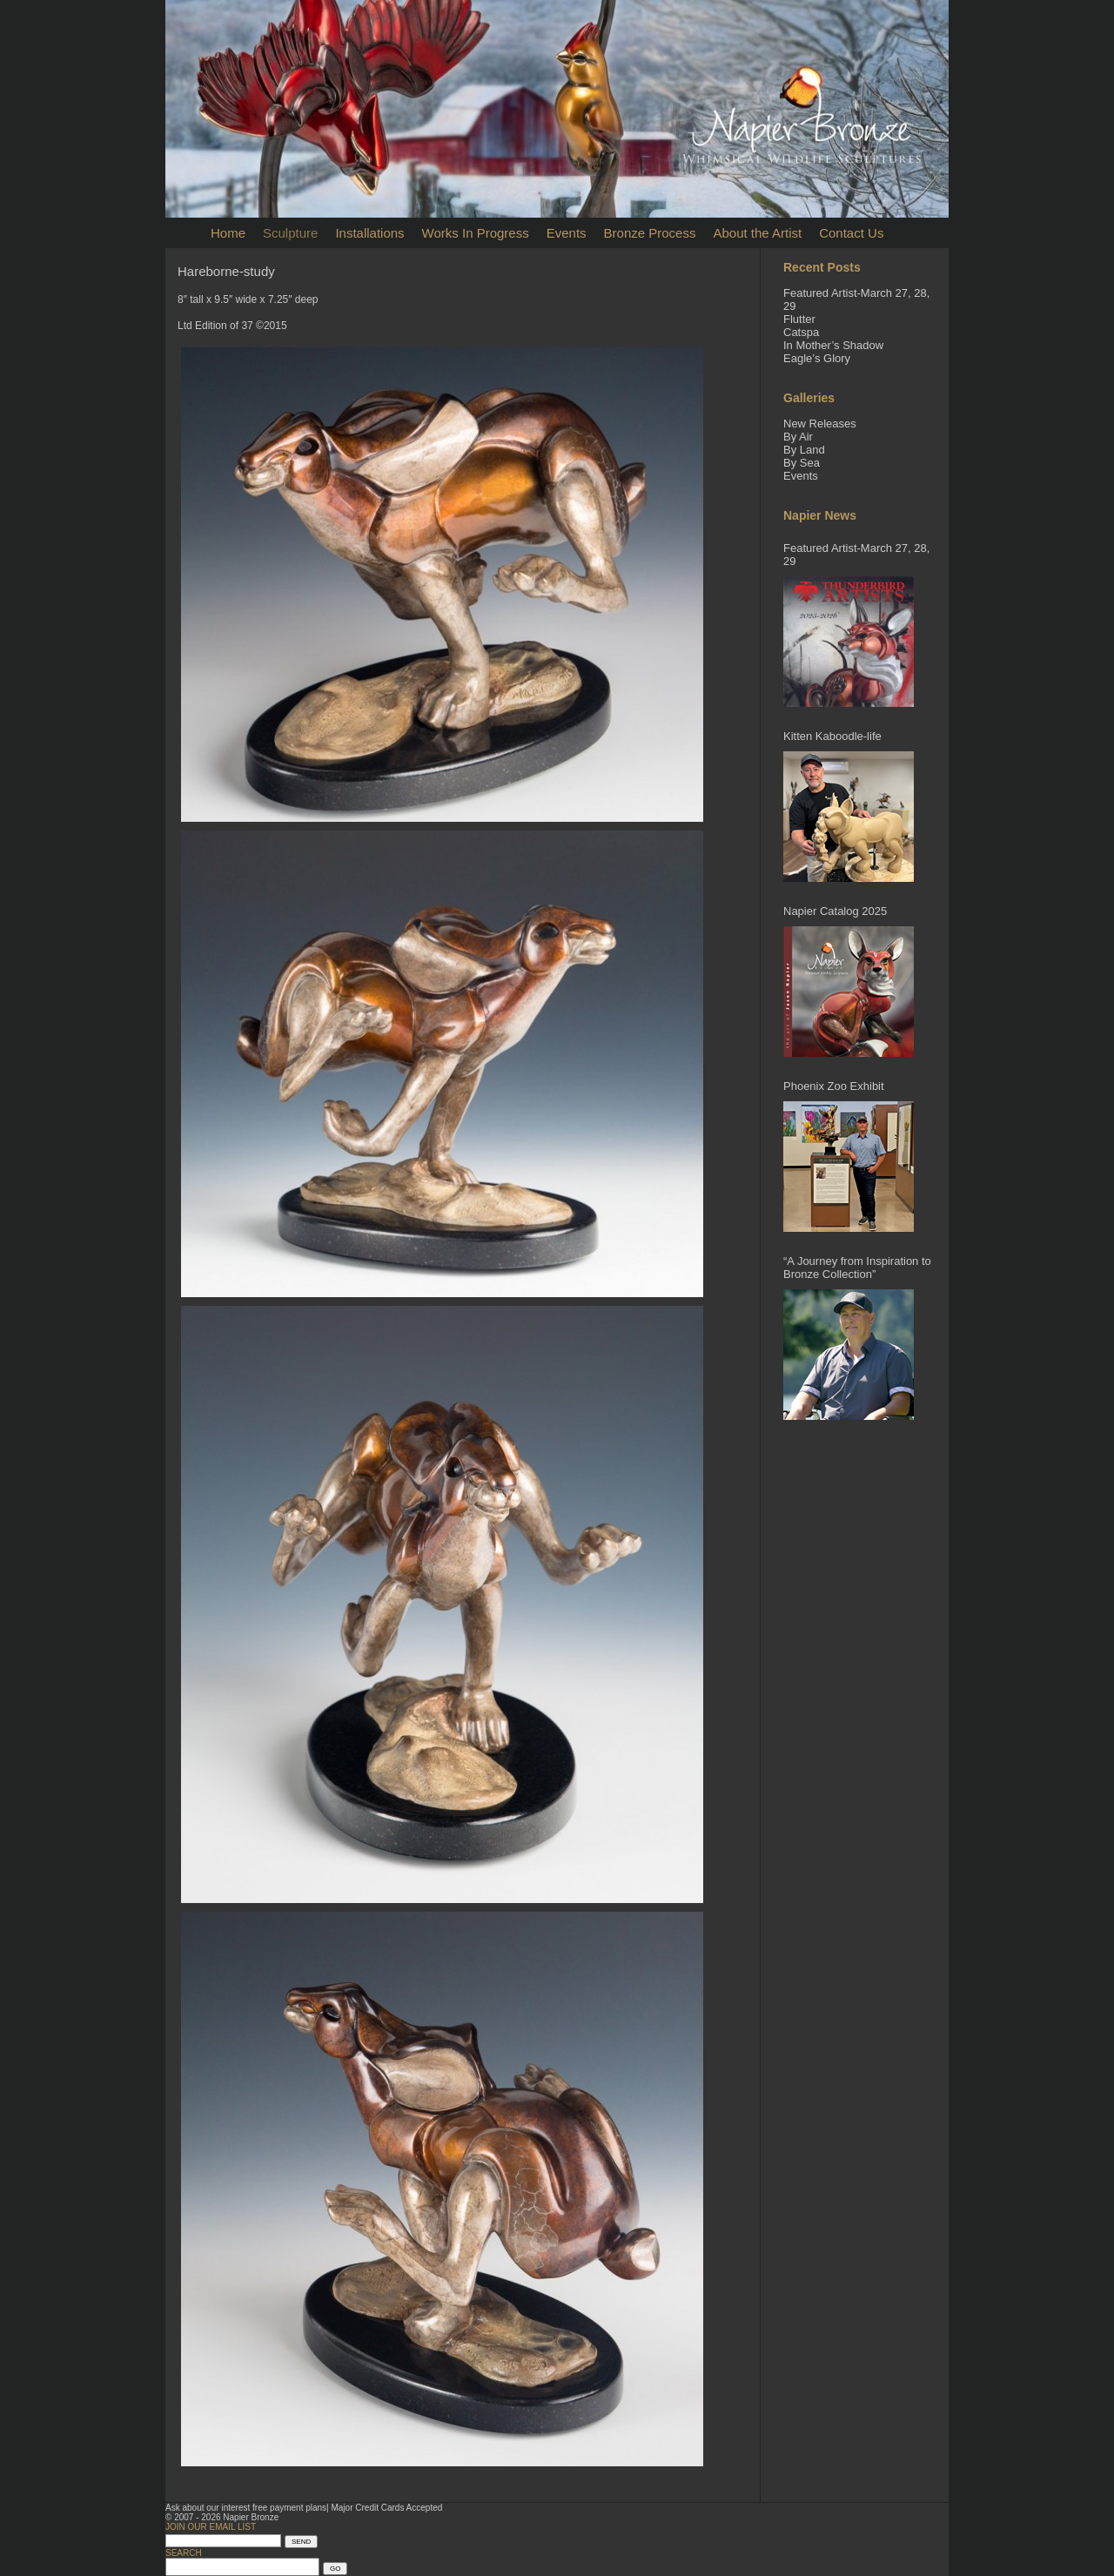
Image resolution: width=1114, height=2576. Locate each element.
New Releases (819, 423)
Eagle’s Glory (816, 358)
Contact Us (851, 232)
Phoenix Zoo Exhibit (833, 1086)
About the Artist (757, 232)
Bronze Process (650, 232)
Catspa (801, 332)
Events (567, 232)
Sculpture (290, 232)
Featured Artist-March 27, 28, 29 (856, 554)
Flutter (799, 319)
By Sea (801, 462)
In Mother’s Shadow (833, 345)
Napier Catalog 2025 (835, 911)
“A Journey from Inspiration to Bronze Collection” (857, 1267)
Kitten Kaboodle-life (832, 736)
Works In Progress (475, 232)
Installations (369, 232)
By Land (804, 449)
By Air (798, 436)
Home (228, 232)
